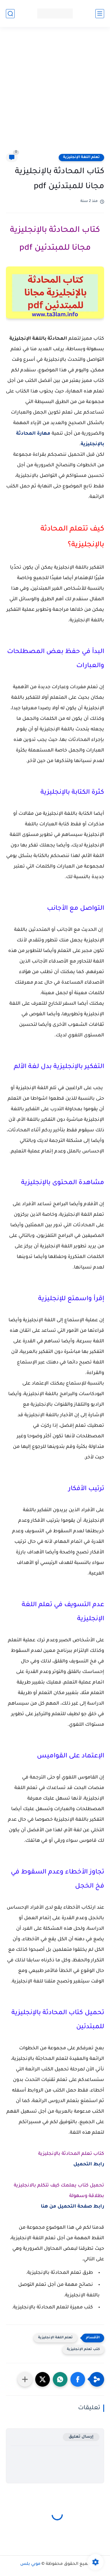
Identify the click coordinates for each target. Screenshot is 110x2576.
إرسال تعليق (81, 2437)
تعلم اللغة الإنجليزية (81, 157)
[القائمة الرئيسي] (99, 13)
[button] (77, 2379)
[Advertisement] (55, 94)
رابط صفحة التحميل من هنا (72, 2206)
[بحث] (10, 13)
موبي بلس (30, 2564)
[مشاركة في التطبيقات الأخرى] (25, 2379)
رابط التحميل (88, 2164)
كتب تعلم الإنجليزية (83, 2349)
